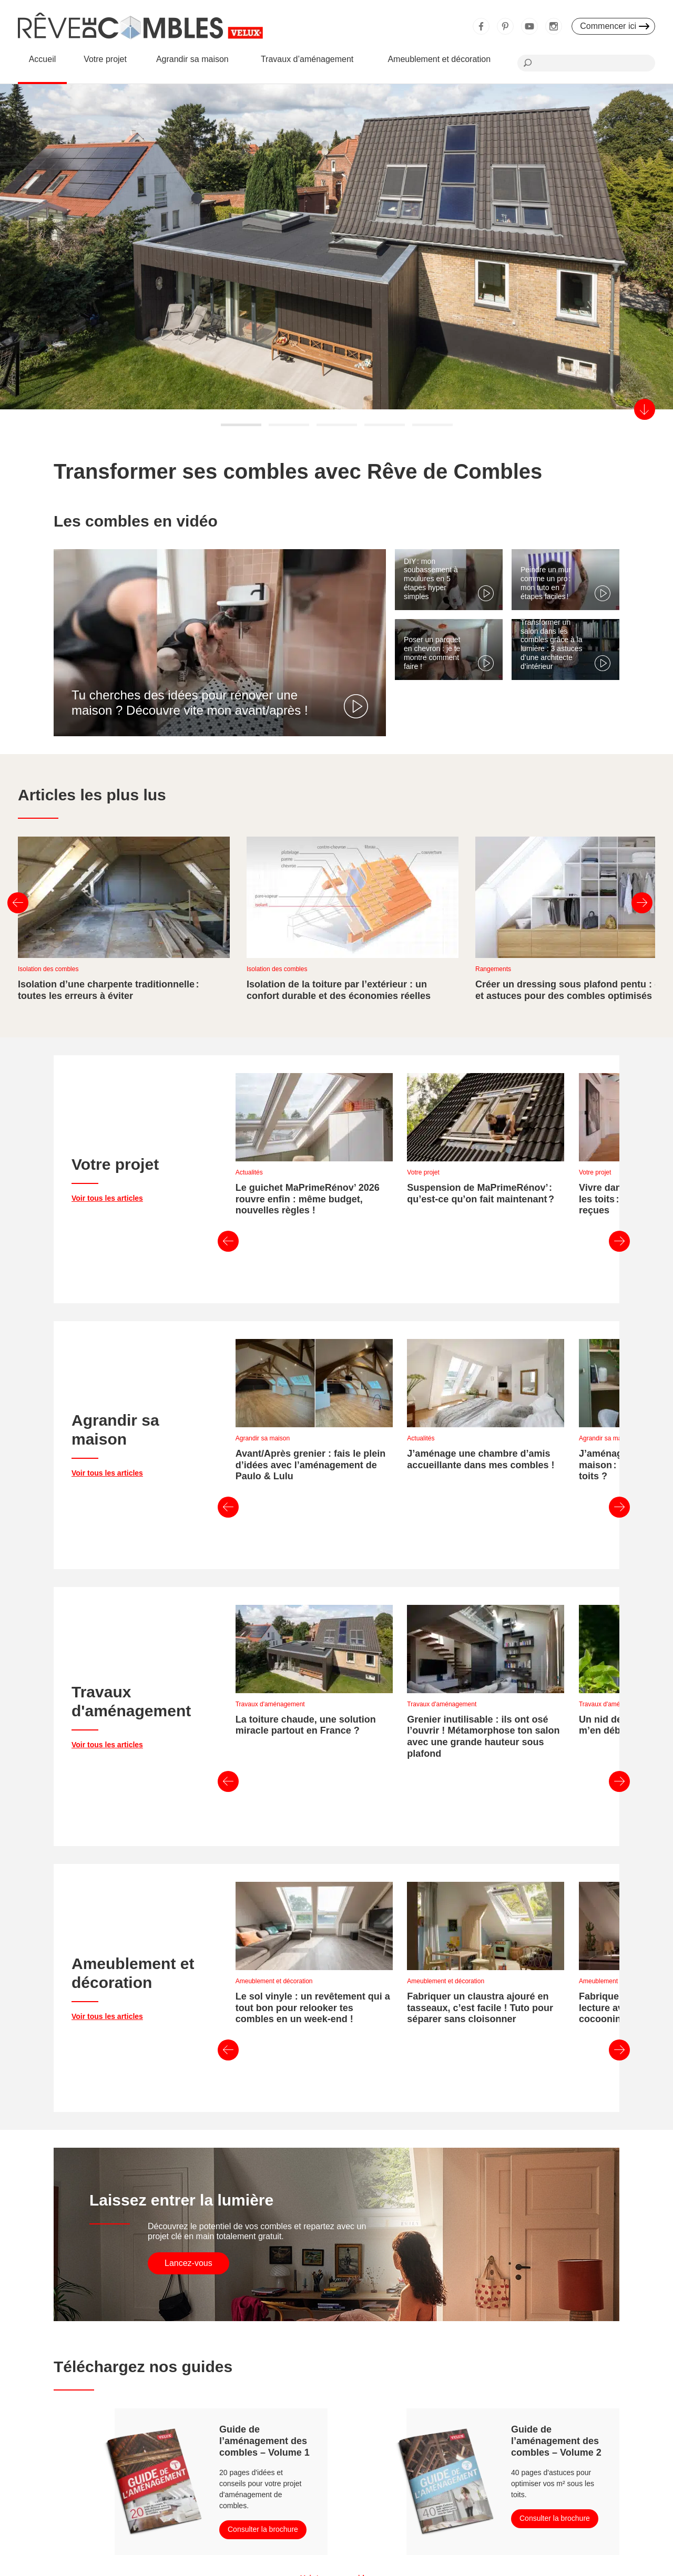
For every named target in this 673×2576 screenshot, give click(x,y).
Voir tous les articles (107, 1169)
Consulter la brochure (263, 2265)
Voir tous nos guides (336, 2314)
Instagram (553, 26)
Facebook (481, 26)
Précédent (17, 902)
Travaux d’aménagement (307, 59)
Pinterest (505, 26)
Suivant (641, 902)
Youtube (529, 26)
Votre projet (105, 59)
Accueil (42, 59)
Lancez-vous (188, 1998)
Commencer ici (608, 26)
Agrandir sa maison (192, 59)
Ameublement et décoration (439, 59)
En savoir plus (173, 330)
